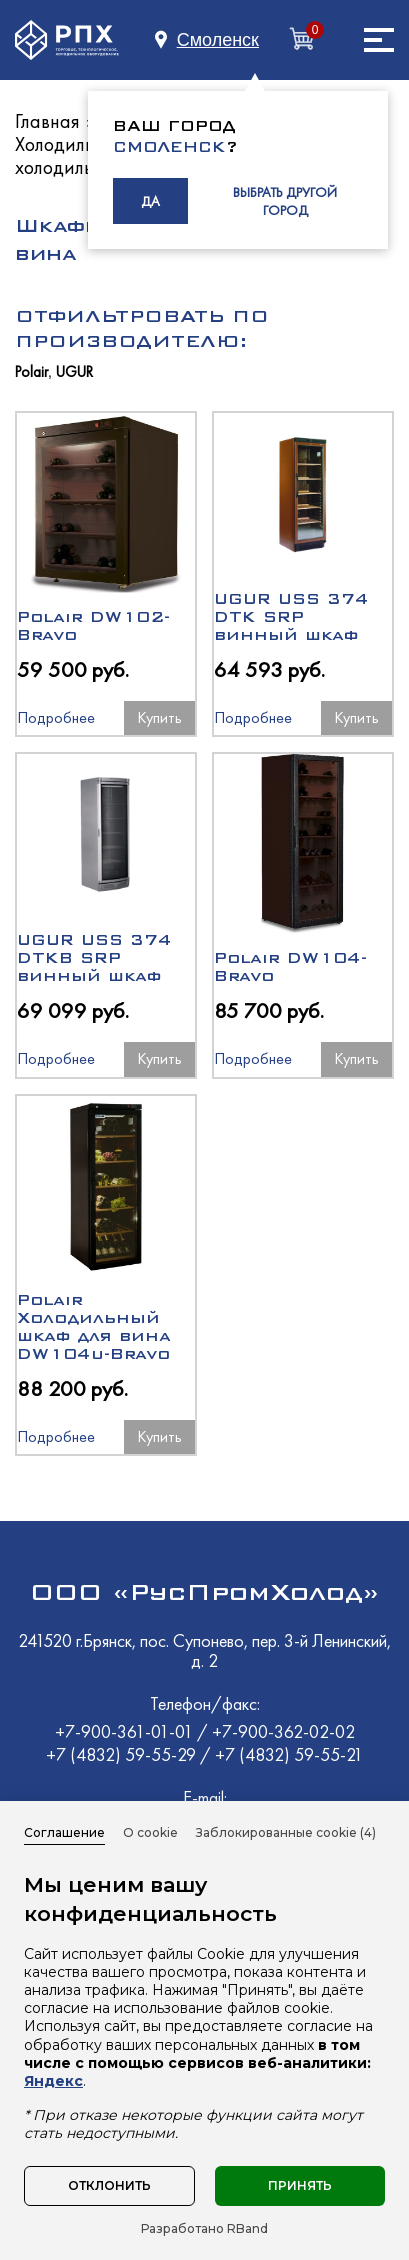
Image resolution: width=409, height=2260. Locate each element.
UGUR (74, 372)
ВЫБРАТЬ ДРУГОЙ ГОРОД (285, 201)
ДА (150, 201)
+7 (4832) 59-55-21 (289, 1754)
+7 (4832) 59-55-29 (123, 1754)
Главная (47, 121)
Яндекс (53, 2081)
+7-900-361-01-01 (126, 1731)
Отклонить (109, 2185)
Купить (159, 717)
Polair (31, 372)
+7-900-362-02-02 (283, 1731)
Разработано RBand (204, 2229)
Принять (300, 2185)
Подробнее (52, 717)
